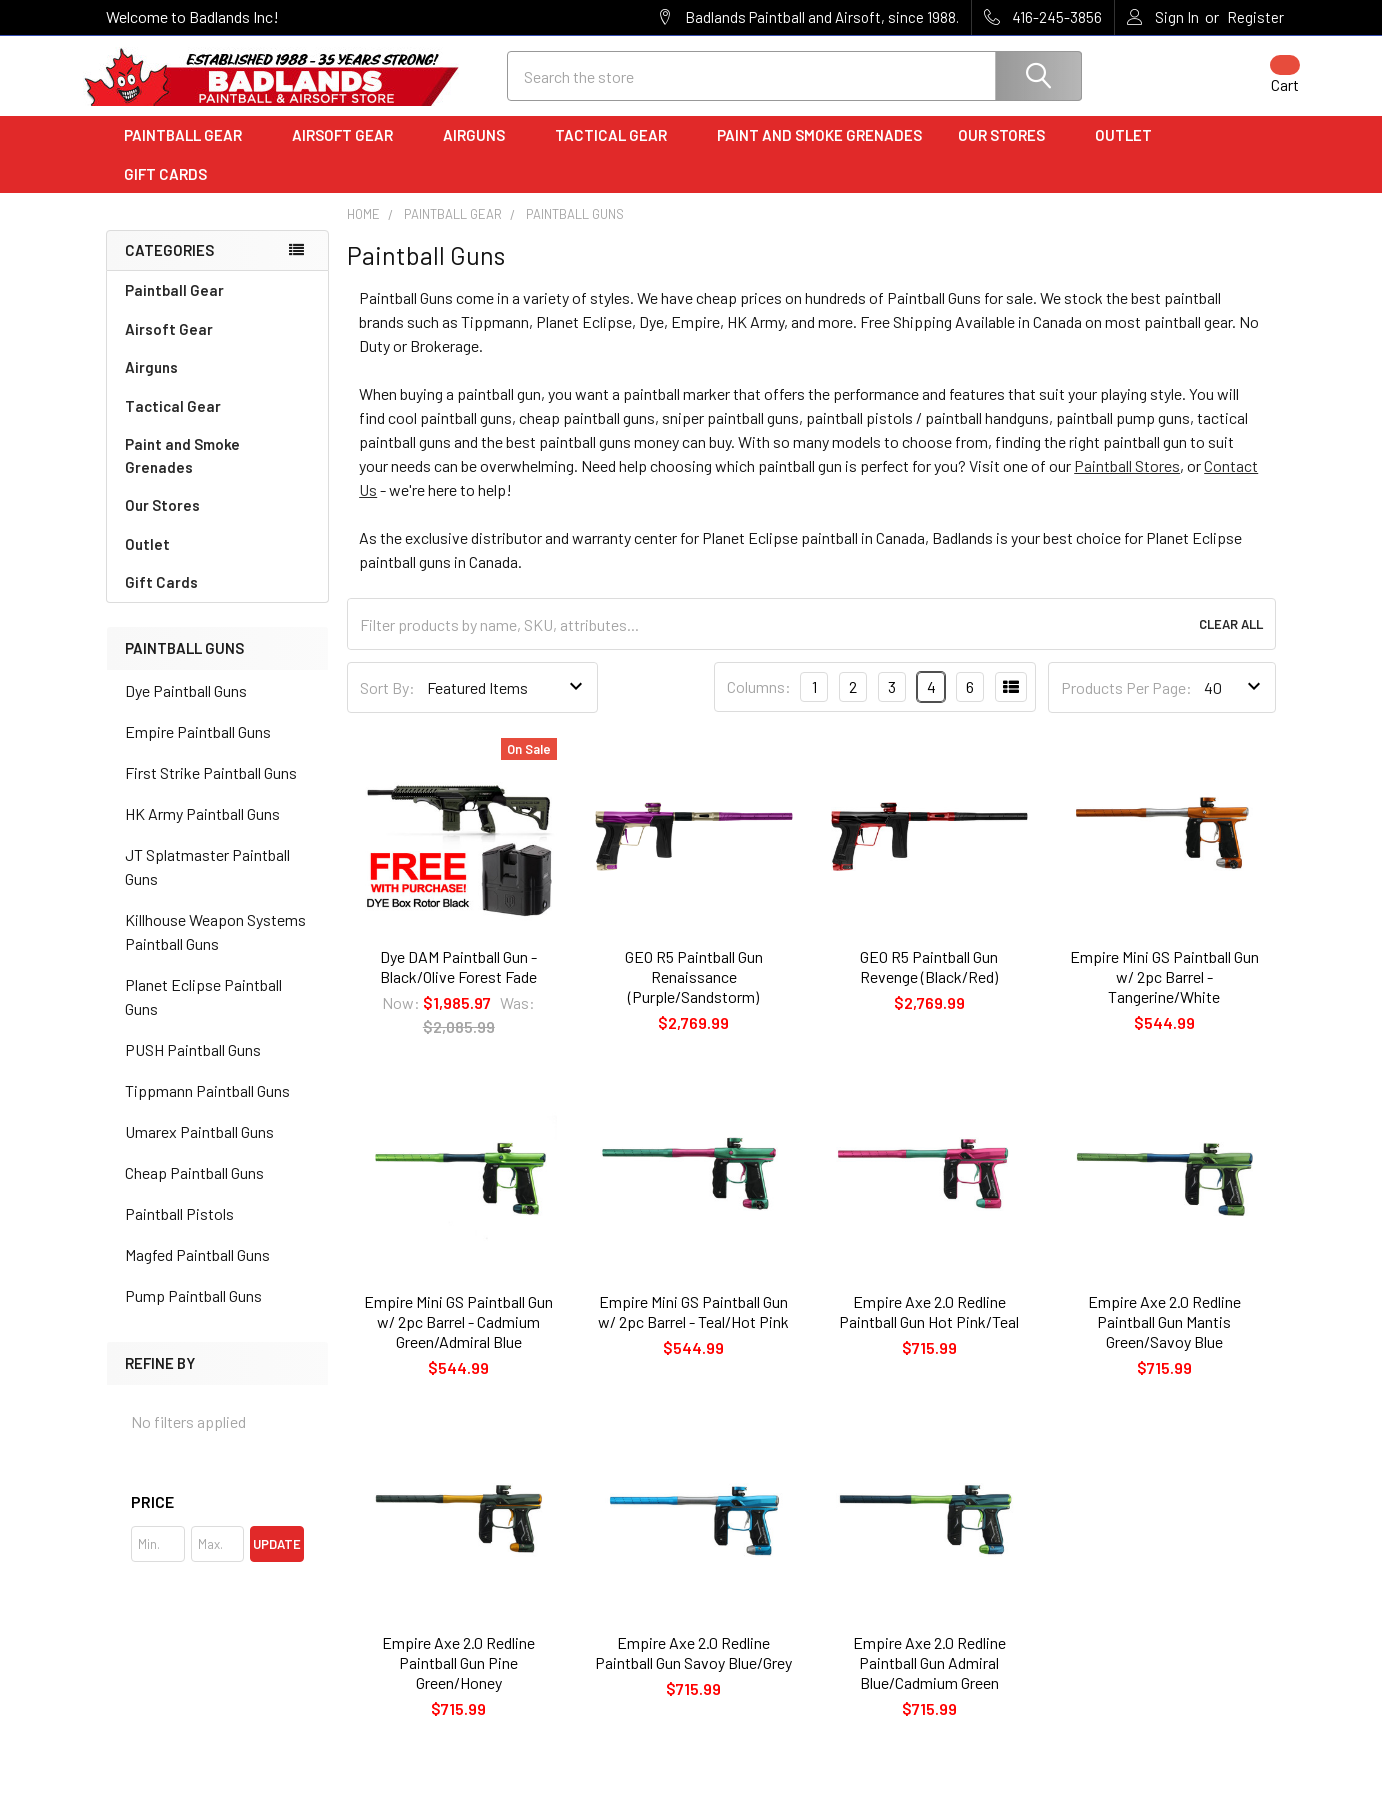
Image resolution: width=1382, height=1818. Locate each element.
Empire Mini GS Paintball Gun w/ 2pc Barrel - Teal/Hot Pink (693, 1328)
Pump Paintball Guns (193, 1312)
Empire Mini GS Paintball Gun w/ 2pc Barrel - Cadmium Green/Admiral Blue (458, 1338)
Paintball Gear (190, 153)
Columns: (759, 704)
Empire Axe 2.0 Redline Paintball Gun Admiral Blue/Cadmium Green (929, 1680)
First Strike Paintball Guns (211, 789)
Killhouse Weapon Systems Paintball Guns (215, 948)
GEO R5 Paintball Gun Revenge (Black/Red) (929, 983)
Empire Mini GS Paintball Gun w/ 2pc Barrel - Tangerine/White (1164, 993)
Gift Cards (165, 191)
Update (277, 1561)
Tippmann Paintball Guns (207, 1107)
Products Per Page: (1126, 704)
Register (1255, 17)
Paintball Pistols (179, 1230)
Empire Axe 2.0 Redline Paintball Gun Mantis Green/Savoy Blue (1164, 1338)
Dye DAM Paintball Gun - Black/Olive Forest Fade (458, 983)
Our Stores (1008, 153)
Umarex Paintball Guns (199, 1148)
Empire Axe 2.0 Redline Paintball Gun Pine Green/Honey (458, 1680)
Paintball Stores (1127, 483)
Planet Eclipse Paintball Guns (203, 1013)
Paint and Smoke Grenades (819, 153)
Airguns (481, 153)
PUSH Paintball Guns (193, 1066)
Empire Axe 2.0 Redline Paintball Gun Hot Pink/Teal (929, 1328)
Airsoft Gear (349, 153)
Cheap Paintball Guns (194, 1189)
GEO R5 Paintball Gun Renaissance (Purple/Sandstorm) (694, 993)
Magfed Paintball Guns (197, 1271)
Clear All (1231, 642)
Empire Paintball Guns (198, 748)
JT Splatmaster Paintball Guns (207, 883)
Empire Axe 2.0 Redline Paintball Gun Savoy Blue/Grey (693, 1670)
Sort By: (387, 704)
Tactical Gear (618, 153)
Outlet (1130, 153)
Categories (169, 268)
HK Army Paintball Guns (202, 830)
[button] (217, 1519)
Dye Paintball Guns (186, 707)
